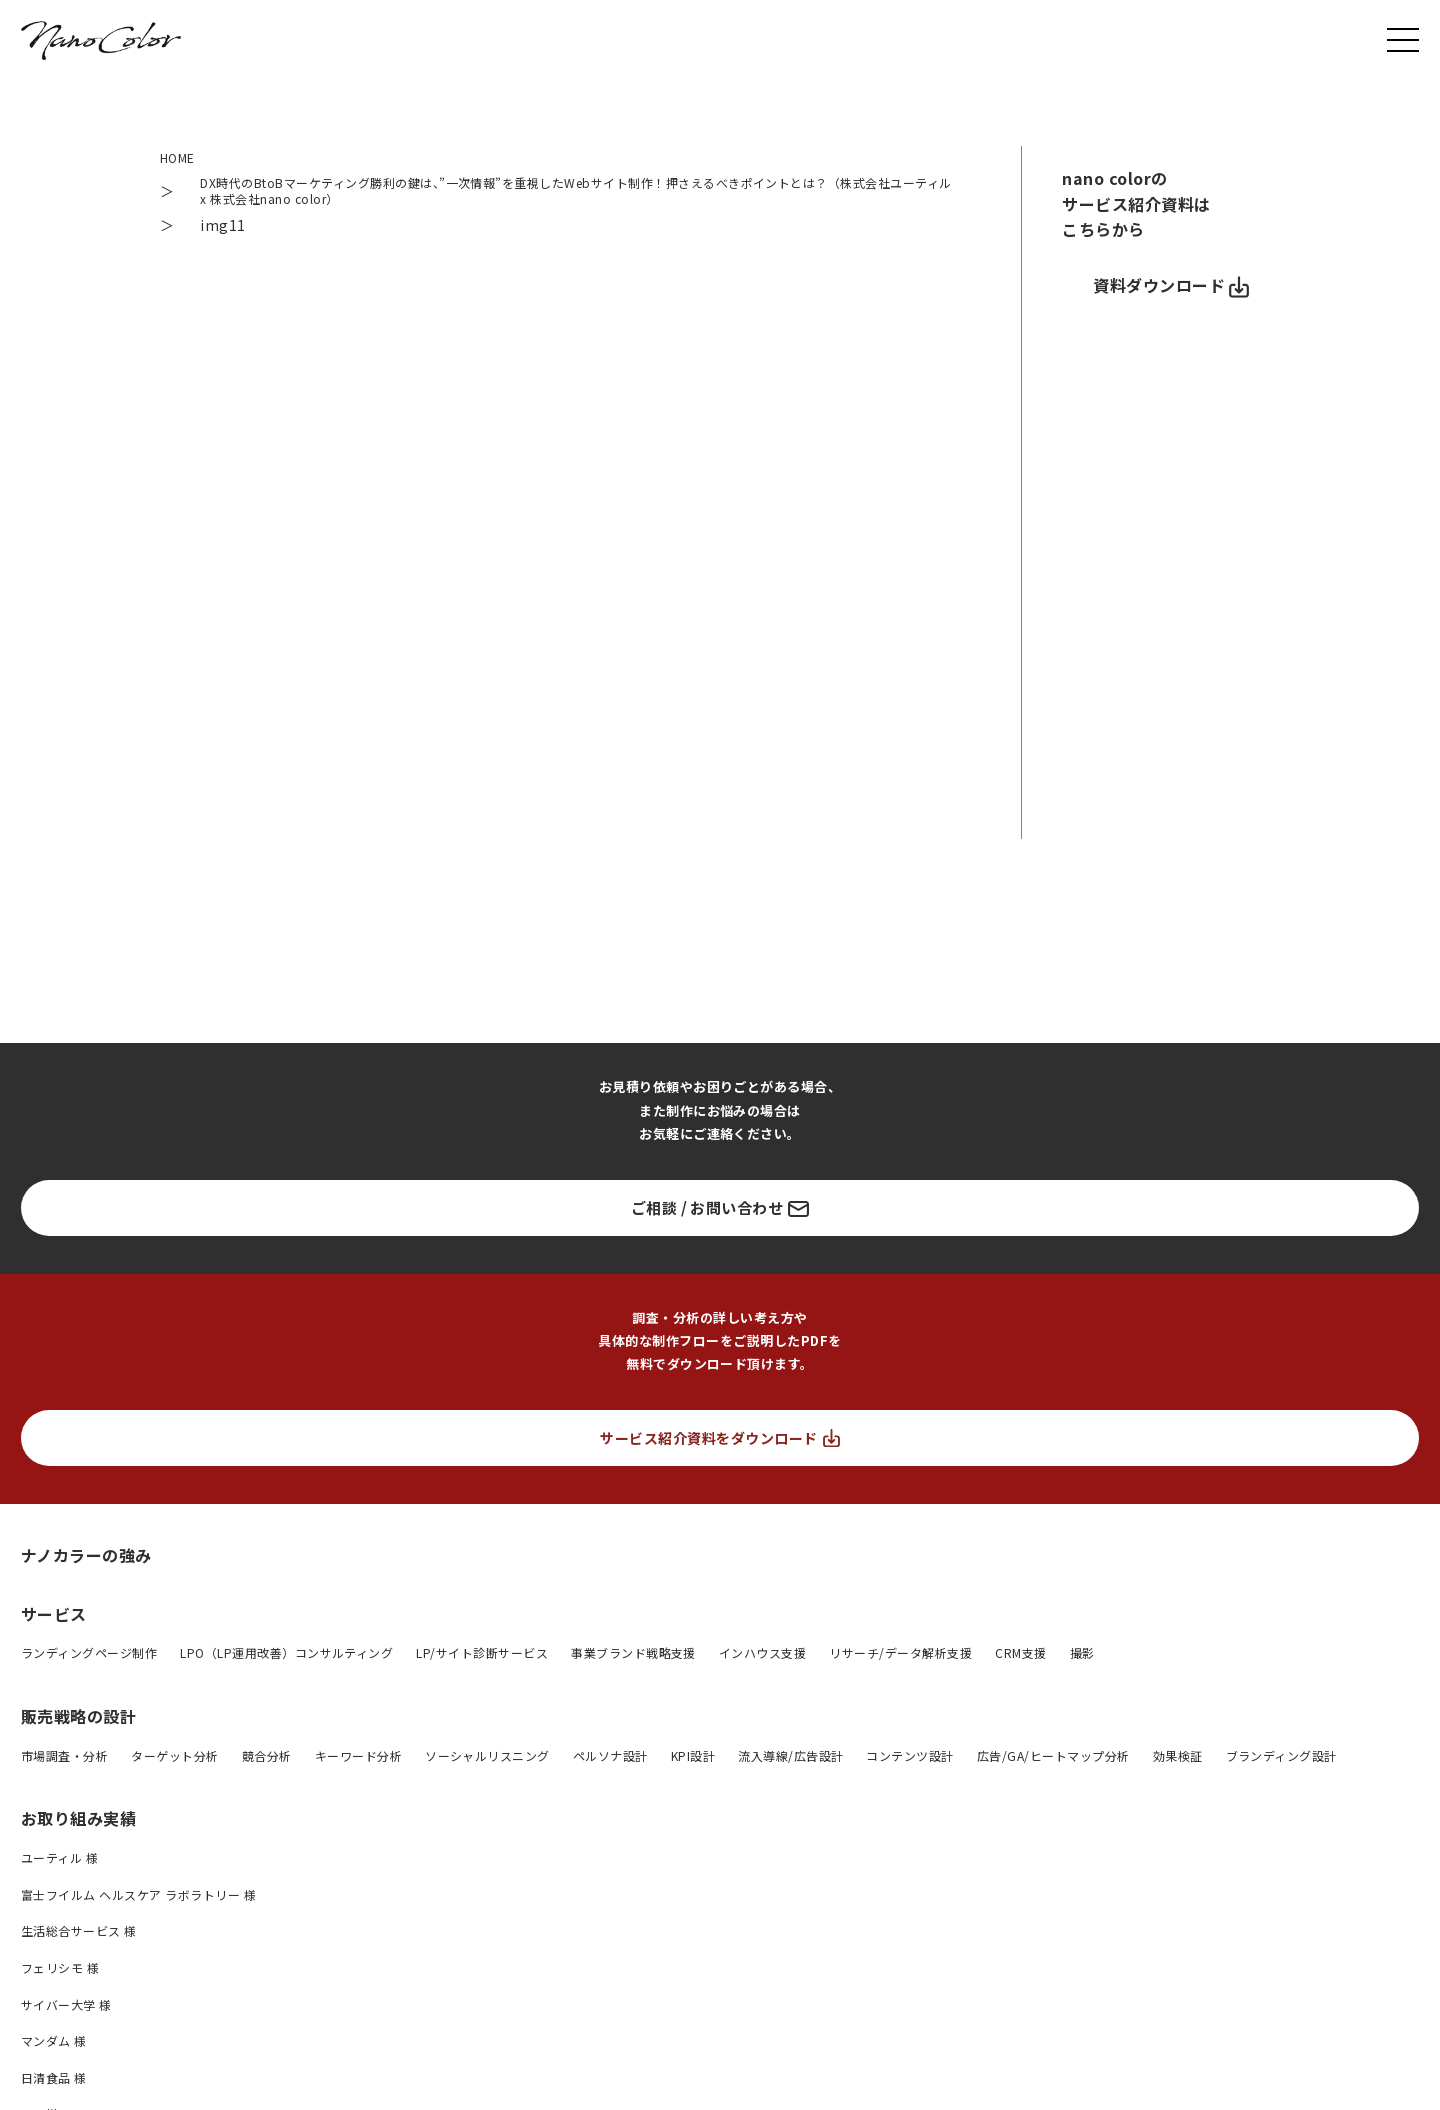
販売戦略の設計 (78, 1724)
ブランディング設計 (1281, 1763)
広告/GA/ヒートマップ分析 (1053, 1763)
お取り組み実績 (78, 1827)
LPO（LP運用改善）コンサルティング (286, 1661)
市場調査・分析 (64, 1763)
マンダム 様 (54, 2049)
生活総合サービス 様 (79, 1939)
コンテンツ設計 (909, 1763)
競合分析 (267, 1763)
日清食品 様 (54, 2085)
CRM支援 (1020, 1661)
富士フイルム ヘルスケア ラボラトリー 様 (138, 1902)
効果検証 (1178, 1763)
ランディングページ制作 (89, 1661)
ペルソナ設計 (610, 1763)
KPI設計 (693, 1763)
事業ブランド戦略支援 (633, 1661)
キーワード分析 (358, 1763)
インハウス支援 (762, 1661)
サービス (54, 1622)
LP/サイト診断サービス (482, 1661)
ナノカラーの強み (86, 1562)
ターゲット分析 (174, 1763)
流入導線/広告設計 (790, 1763)
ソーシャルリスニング (487, 1763)
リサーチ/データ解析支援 (900, 1661)
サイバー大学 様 (66, 2012)
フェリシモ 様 (60, 1975)
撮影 (1082, 1661)
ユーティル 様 (59, 1866)
